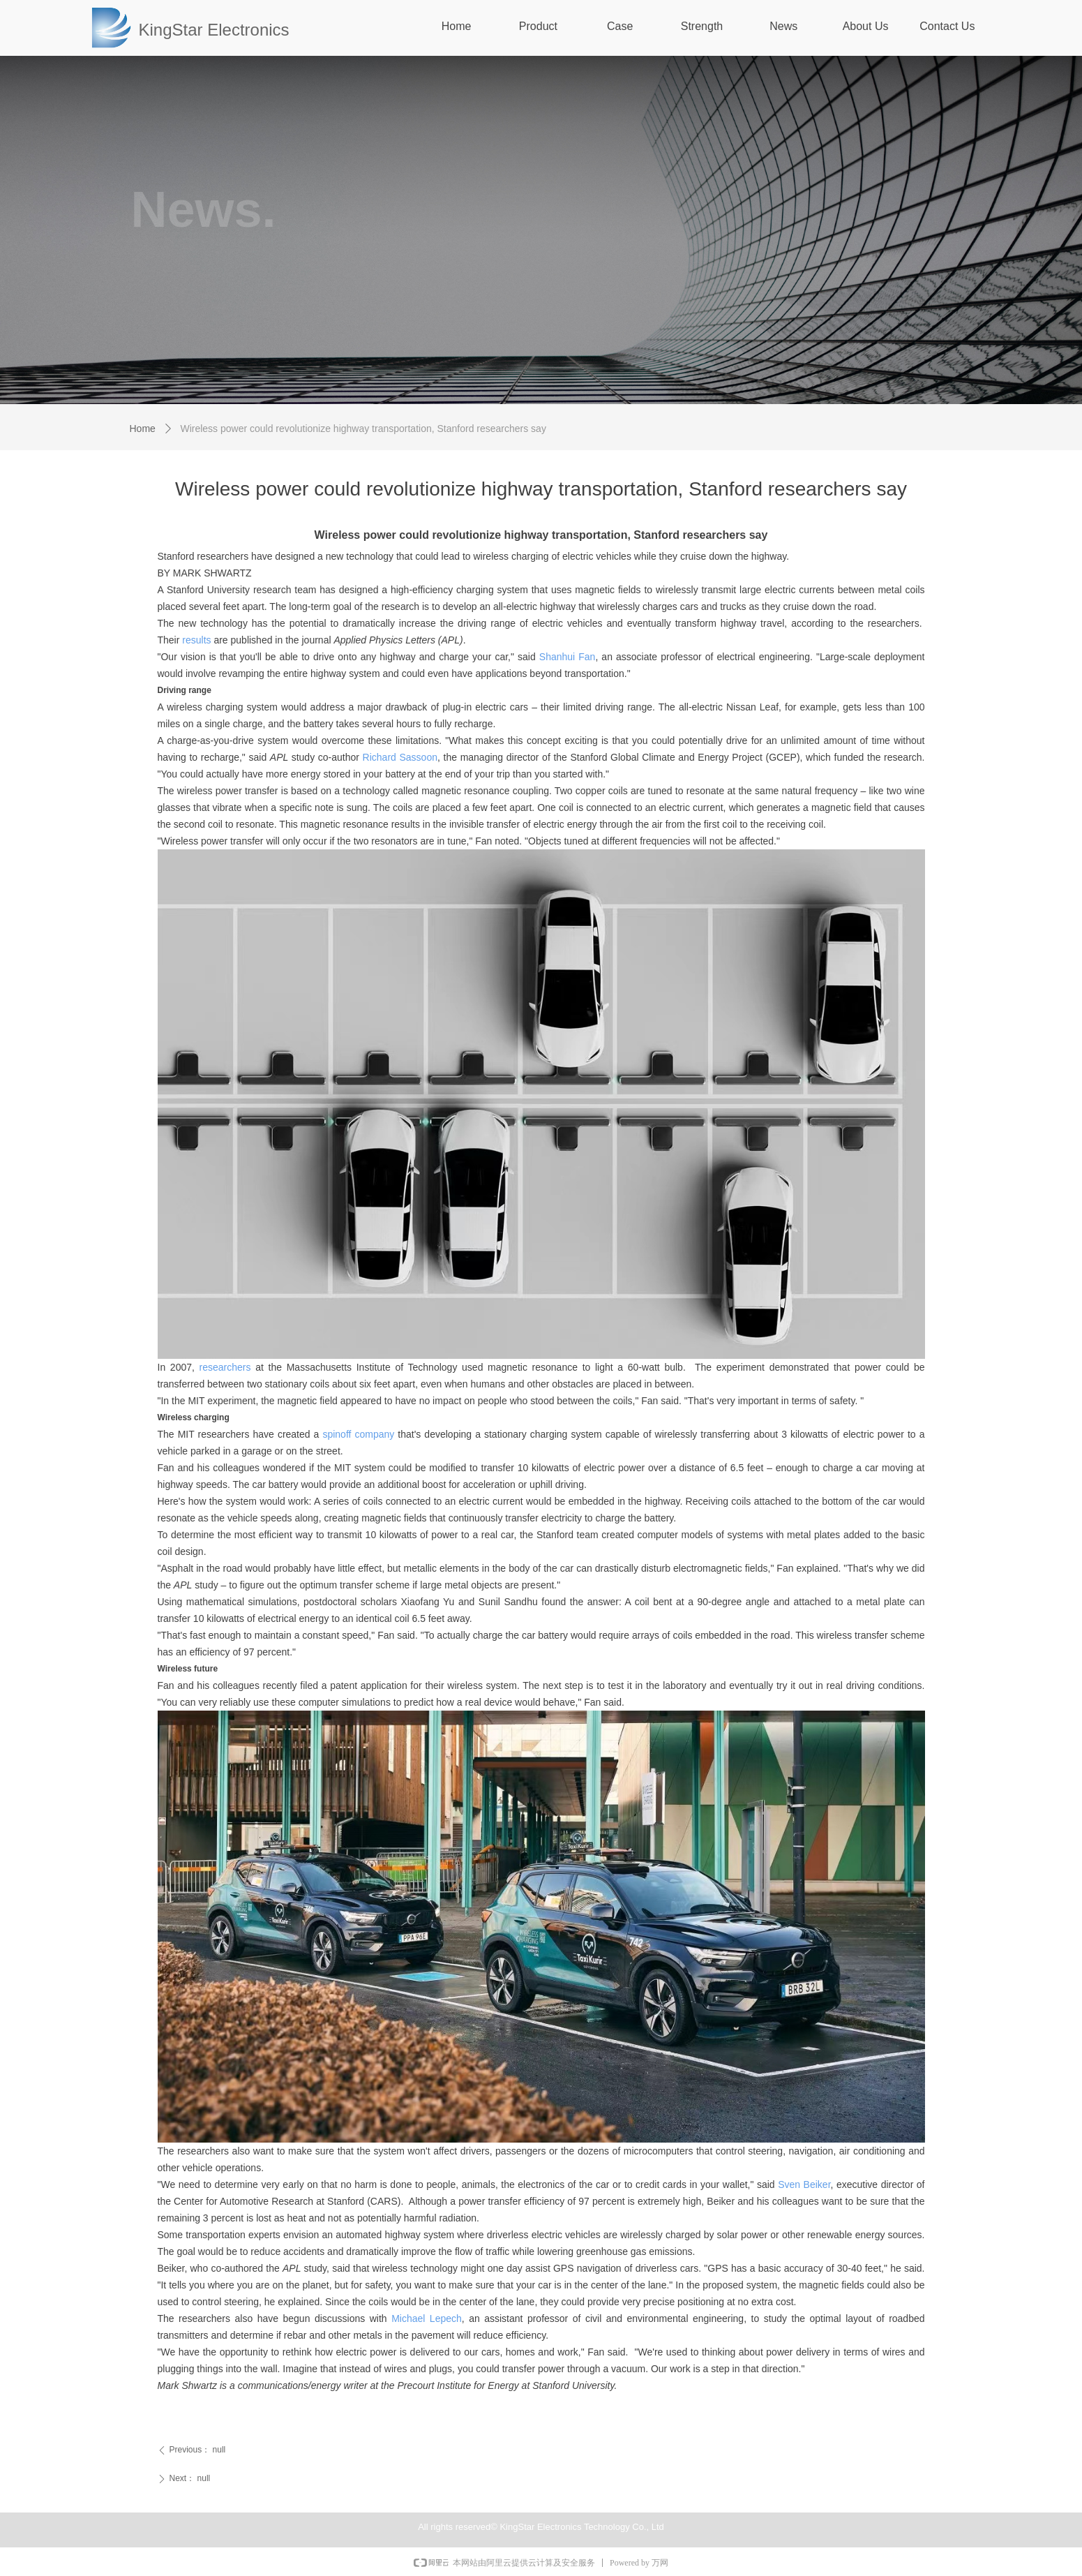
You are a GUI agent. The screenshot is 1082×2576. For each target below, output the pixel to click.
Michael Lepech (426, 2318)
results (196, 640)
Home (143, 428)
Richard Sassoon (400, 757)
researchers (225, 1367)
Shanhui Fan (567, 656)
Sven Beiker (804, 2184)
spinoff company (358, 1434)
